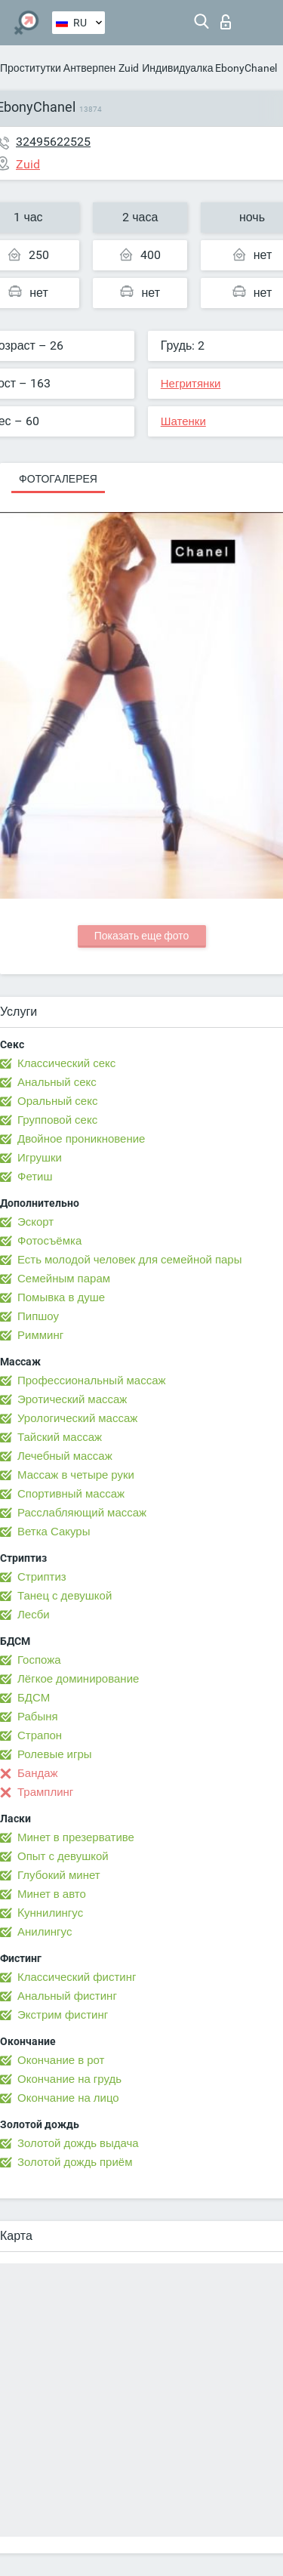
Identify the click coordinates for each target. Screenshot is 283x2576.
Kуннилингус (50, 1913)
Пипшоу (38, 1316)
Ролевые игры (54, 1754)
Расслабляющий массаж (81, 1512)
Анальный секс (57, 1082)
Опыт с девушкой (63, 1856)
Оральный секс (57, 1101)
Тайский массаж (59, 1437)
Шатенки (183, 421)
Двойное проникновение (81, 1139)
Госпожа (39, 1660)
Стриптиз (41, 1577)
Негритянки (191, 383)
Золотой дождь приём (74, 2162)
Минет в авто (51, 1894)
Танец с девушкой (64, 1596)
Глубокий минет (58, 1875)
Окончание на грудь (69, 2079)
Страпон (39, 1735)
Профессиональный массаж (91, 1380)
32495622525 (53, 141)
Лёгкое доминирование (78, 1679)
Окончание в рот (60, 2060)
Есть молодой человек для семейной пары (129, 1259)
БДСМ (33, 1697)
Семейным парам (63, 1278)
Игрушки (39, 1158)
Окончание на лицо (68, 2098)
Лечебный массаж (64, 1456)
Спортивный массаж (71, 1494)
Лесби (33, 1614)
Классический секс (66, 1063)
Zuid (128, 68)
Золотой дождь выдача (78, 2143)
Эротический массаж (72, 1399)
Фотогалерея (58, 479)
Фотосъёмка (49, 1241)
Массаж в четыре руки (75, 1475)
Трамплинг (45, 1792)
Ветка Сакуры (53, 1531)
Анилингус (44, 1932)
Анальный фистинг (67, 1996)
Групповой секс (57, 1120)
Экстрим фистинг (62, 2015)
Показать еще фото (141, 936)
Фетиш (35, 1176)
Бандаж (37, 1773)
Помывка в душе (61, 1297)
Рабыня (37, 1716)
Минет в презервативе (75, 1837)
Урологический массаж (77, 1418)
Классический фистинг (76, 1977)
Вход (225, 22)
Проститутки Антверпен (57, 68)
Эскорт (35, 1222)
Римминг (40, 1335)
